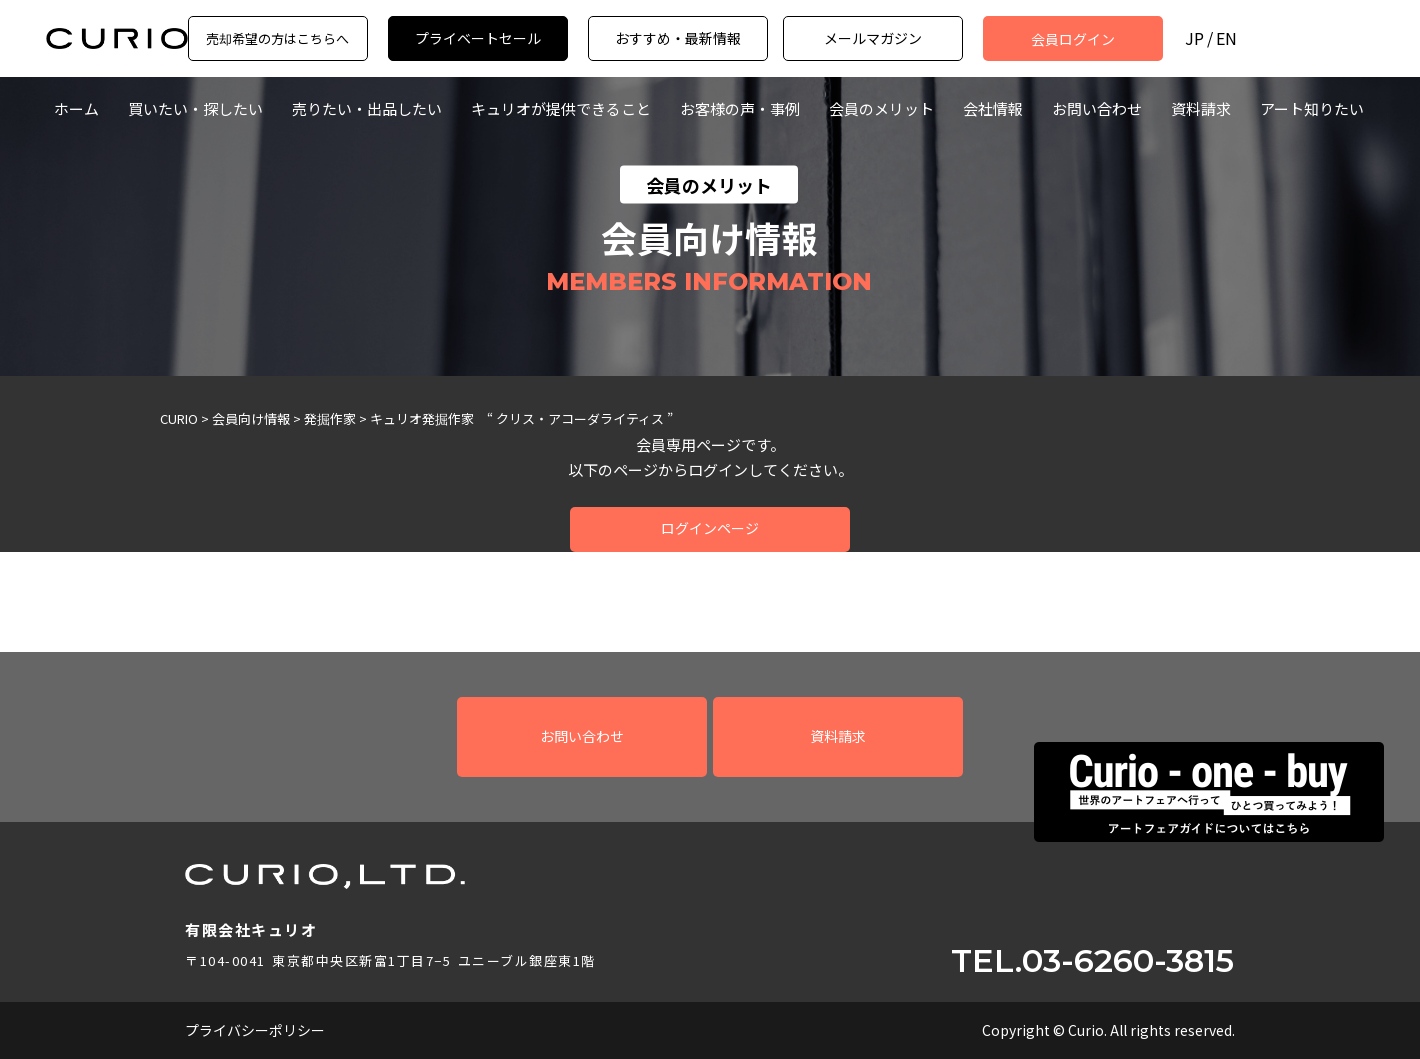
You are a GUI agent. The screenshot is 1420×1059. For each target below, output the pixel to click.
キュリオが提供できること (561, 108)
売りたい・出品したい (367, 108)
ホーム (76, 108)
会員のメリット (881, 108)
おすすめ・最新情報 (678, 38)
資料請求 (1201, 108)
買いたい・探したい (195, 108)
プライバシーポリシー (255, 1030)
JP (1194, 38)
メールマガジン (873, 38)
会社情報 (993, 108)
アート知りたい (1312, 108)
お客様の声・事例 (740, 108)
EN (1226, 38)
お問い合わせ (1097, 108)
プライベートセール (478, 38)
